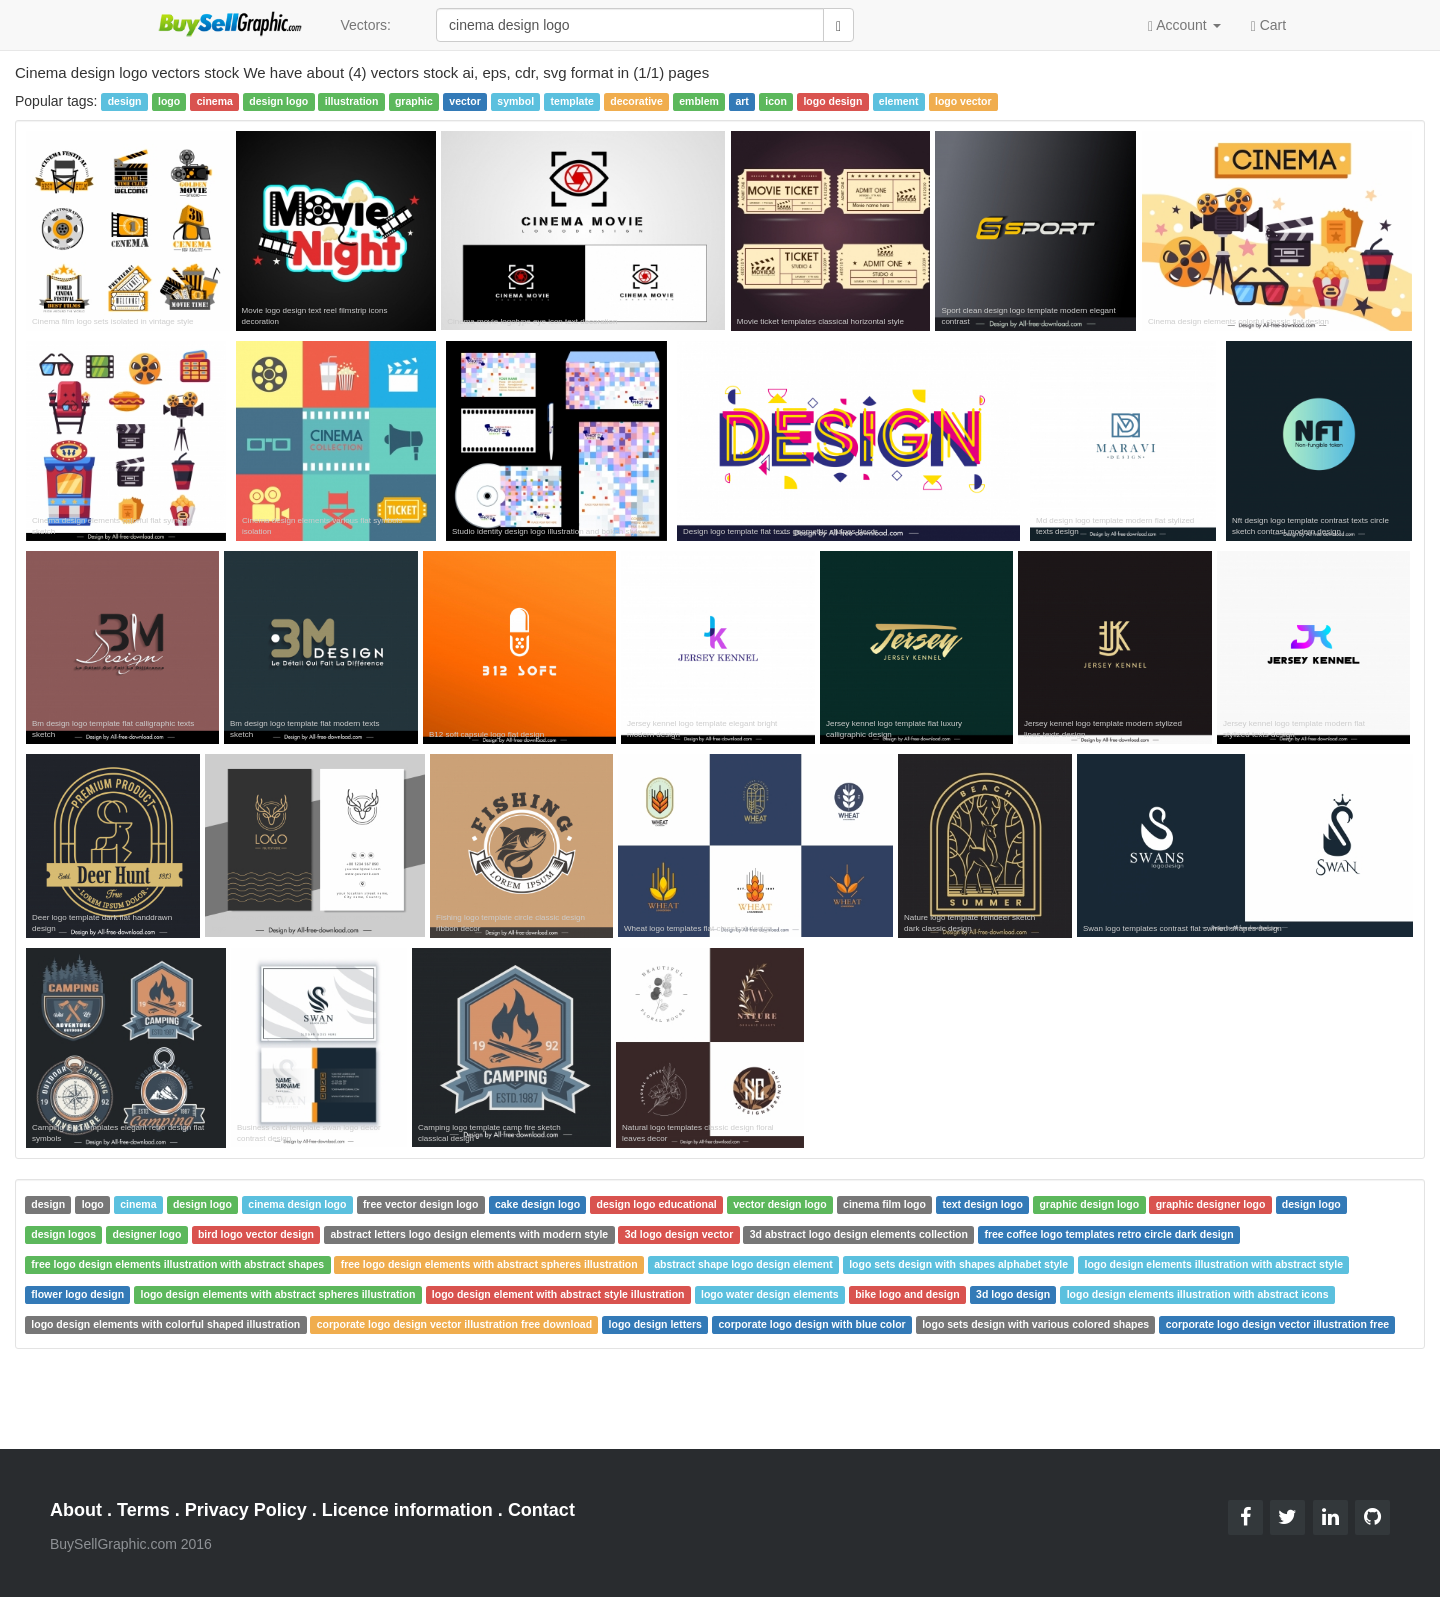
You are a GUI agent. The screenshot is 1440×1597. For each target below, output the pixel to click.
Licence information (407, 1510)
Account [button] (1184, 25)
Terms (143, 1510)
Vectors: (365, 25)
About (76, 1510)
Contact (541, 1510)
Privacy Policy (246, 1510)
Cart (1268, 24)
